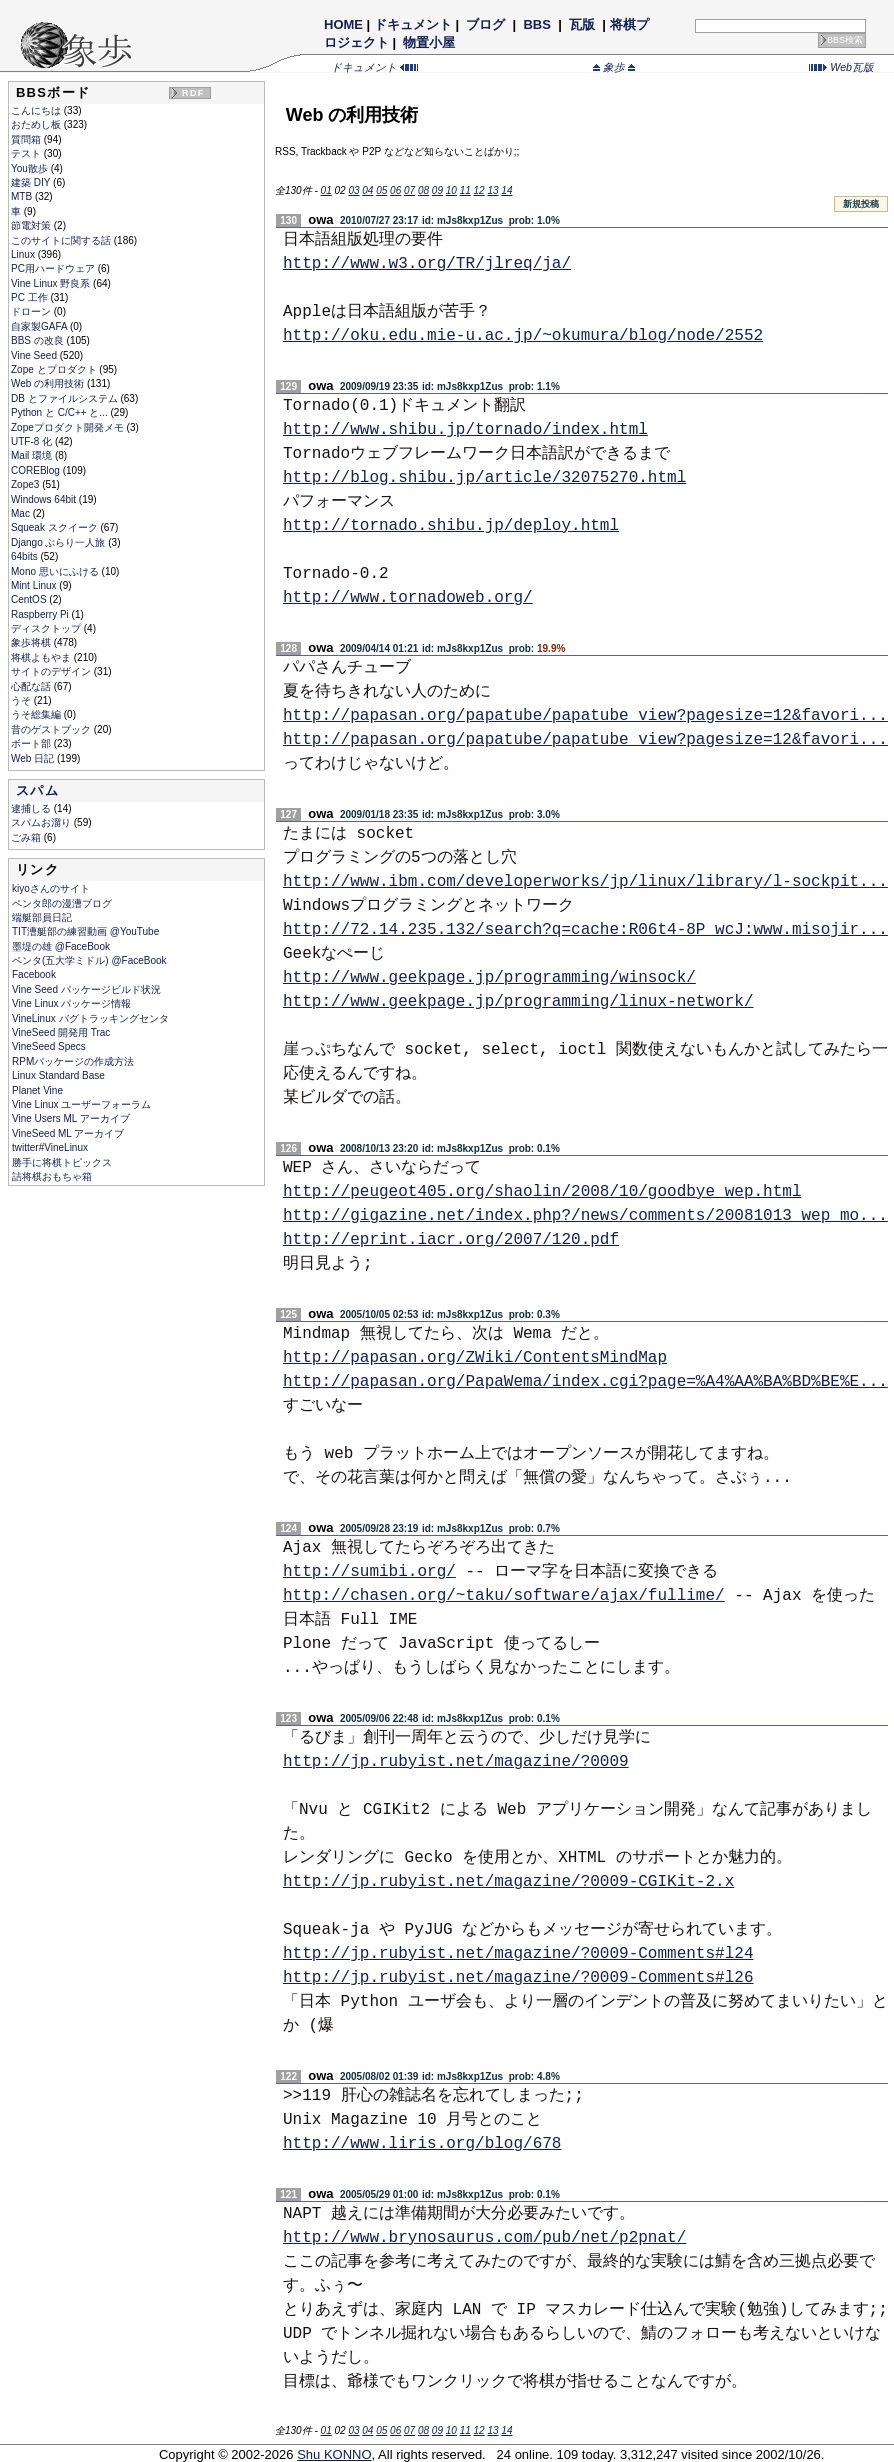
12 (479, 190)
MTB (23, 196)
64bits (25, 556)
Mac (22, 513)
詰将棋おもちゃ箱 (52, 1176)
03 (353, 190)
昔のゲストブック (52, 729)
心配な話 (32, 686)
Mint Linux (35, 585)
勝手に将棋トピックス (62, 1162)
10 (451, 190)
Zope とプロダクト (55, 369)
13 (492, 190)
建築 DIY (32, 182)
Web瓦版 (841, 67)
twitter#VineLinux (50, 1147)
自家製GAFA (40, 326)
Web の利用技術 (49, 383)
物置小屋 (429, 42)
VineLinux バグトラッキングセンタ (90, 1018)
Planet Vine (37, 1090)
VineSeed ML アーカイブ (68, 1133)
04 (367, 190)
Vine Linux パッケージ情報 (71, 1003)
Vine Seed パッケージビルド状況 (86, 989)
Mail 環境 (33, 455)
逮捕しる (32, 808)
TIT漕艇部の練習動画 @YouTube (85, 931)
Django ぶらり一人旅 (59, 542)
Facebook (34, 974)
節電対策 (32, 225)
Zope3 (26, 484)
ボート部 (32, 743)
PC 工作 (30, 297)
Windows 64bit (45, 499)
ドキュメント (413, 24)
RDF (193, 93)
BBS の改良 (39, 340)
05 (381, 190)
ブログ (486, 24)
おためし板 (37, 124)
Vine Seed (35, 355)
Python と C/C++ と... (60, 412)
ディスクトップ (47, 628)
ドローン (32, 311)
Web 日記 (34, 758)
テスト (27, 153)
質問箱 (27, 139)
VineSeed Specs (49, 1046)
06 (395, 190)
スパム (37, 790)
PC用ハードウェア (54, 268)
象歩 (614, 67)
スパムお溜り (42, 822)
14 (506, 190)
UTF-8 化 (33, 441)
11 (465, 190)
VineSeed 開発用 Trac (61, 1032)
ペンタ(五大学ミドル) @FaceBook (89, 960)
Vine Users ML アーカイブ (71, 1118)
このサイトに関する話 (62, 240)
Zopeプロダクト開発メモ (69, 427)
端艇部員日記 (42, 917)
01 (326, 190)
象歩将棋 (32, 642)
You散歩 (31, 168)
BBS (537, 24)
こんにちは (37, 110)
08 (423, 190)
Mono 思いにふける (56, 571)
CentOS (30, 599)
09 (437, 190)
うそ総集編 (37, 714)
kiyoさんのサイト (51, 888)
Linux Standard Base (58, 1075)
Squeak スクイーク (55, 527)
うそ (22, 700)
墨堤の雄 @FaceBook (61, 946)
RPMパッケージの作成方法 (73, 1061)
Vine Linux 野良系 (52, 283)
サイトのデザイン (52, 671)
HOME (343, 24)
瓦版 (581, 24)
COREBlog (37, 470)
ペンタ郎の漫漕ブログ (62, 903)
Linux (24, 254)
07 (409, 190)
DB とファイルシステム (65, 398)
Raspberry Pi (41, 614)
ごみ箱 (27, 837)
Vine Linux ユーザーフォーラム (81, 1104)
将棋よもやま (42, 657)
